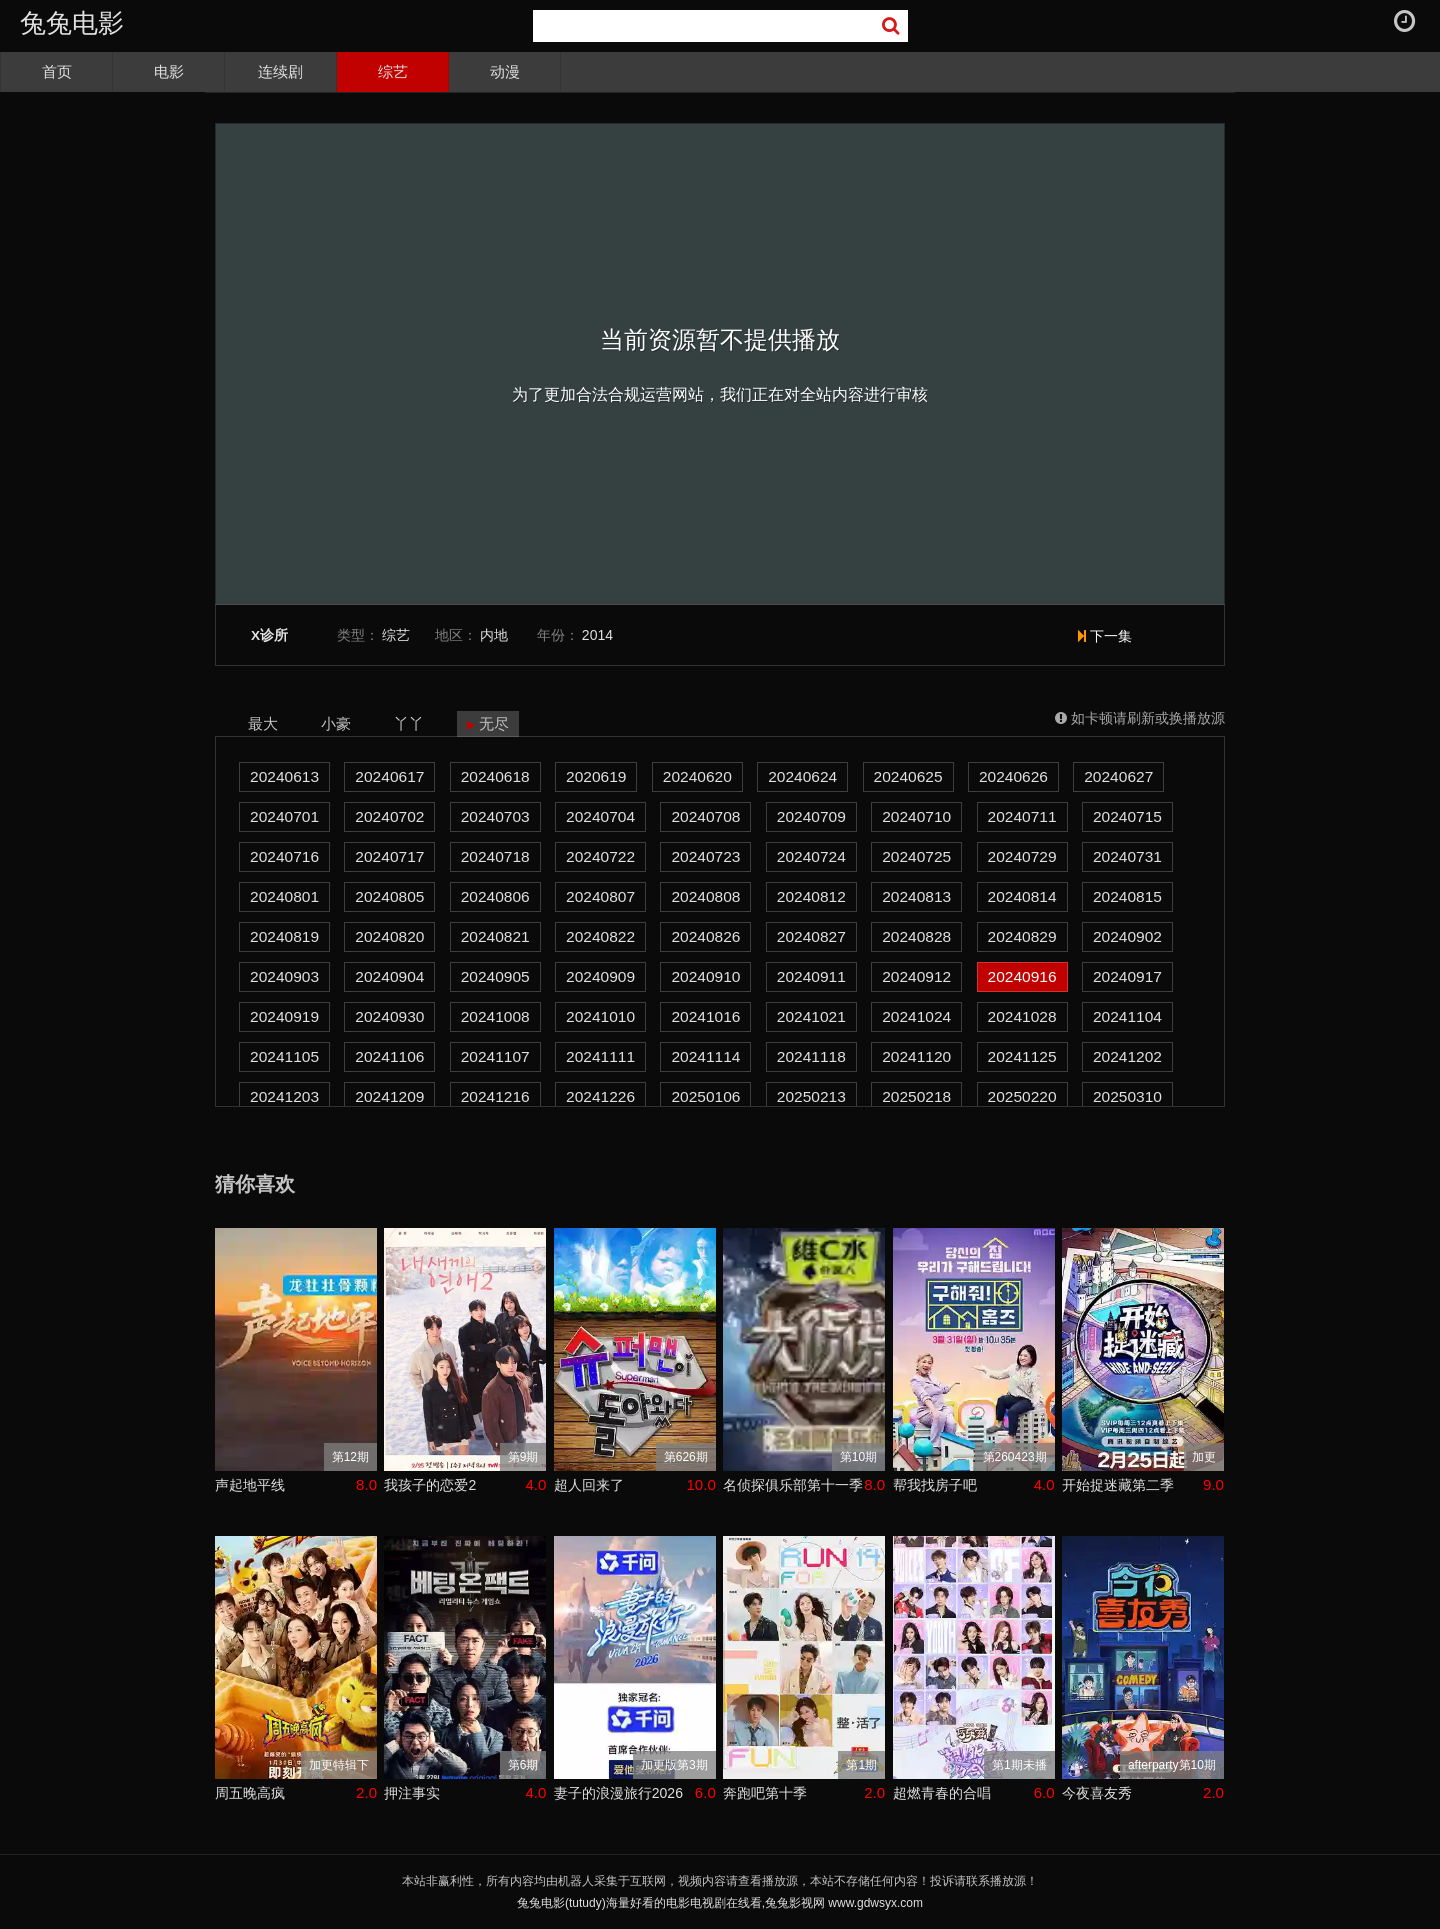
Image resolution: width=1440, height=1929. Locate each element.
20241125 (1022, 1056)
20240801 (284, 896)
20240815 (1127, 896)
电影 (169, 71)
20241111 (600, 1056)
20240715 (1127, 816)
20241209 (389, 1096)
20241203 (284, 1096)
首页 (57, 71)
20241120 (916, 1056)
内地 (494, 635)
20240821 (495, 936)
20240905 (495, 976)
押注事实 (412, 1793)
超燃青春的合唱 (942, 1793)
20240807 (600, 896)
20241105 (284, 1056)
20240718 (495, 856)
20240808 (705, 896)
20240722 (600, 856)
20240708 (705, 816)
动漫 (505, 71)
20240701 (284, 816)
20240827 (811, 936)
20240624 (802, 776)
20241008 (495, 1016)
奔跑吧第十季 (765, 1793)
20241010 (600, 1016)
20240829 (1022, 936)
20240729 (1022, 856)
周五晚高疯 (250, 1793)
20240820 (389, 936)
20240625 (908, 776)
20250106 (705, 1096)
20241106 (389, 1056)
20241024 (916, 1016)
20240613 (284, 776)
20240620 (697, 776)
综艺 (393, 71)
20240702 (389, 816)
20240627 (1118, 776)
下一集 (1105, 636)
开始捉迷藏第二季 (1118, 1485)
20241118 (811, 1056)
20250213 (811, 1096)
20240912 (916, 976)
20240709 (811, 816)
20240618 (495, 776)
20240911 (811, 976)
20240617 (389, 776)
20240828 (916, 936)
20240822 (600, 936)
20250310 (1127, 1096)
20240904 (389, 976)
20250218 (916, 1096)
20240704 (600, 816)
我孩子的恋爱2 (430, 1485)
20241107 (495, 1056)
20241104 (1127, 1016)
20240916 (1022, 976)
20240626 (1013, 776)
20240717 (389, 856)
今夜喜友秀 (1097, 1793)
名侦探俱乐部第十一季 (793, 1485)
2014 (597, 635)
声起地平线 (250, 1485)
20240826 (705, 936)
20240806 (495, 896)
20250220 (1022, 1096)
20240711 (1022, 816)
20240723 (705, 856)
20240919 (284, 1016)
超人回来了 (589, 1485)
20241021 (811, 1016)
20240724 (811, 856)
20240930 (389, 1016)
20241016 (705, 1016)
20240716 (284, 856)
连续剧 (280, 71)
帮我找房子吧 (935, 1485)
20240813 (916, 896)
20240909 (600, 976)
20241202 (1127, 1056)
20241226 (600, 1096)
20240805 (389, 896)
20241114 (705, 1056)
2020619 (596, 776)
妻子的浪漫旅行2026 (618, 1793)
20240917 (1127, 976)
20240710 (916, 816)
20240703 (495, 816)
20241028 (1022, 1016)
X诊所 (269, 635)
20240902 (1127, 936)
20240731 (1127, 856)
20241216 (495, 1096)
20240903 (284, 976)
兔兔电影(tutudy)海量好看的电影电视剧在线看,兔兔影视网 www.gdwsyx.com (720, 1903)
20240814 (1022, 896)
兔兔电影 (72, 23)
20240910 (705, 976)
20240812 (811, 896)
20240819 (284, 936)
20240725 (916, 856)
